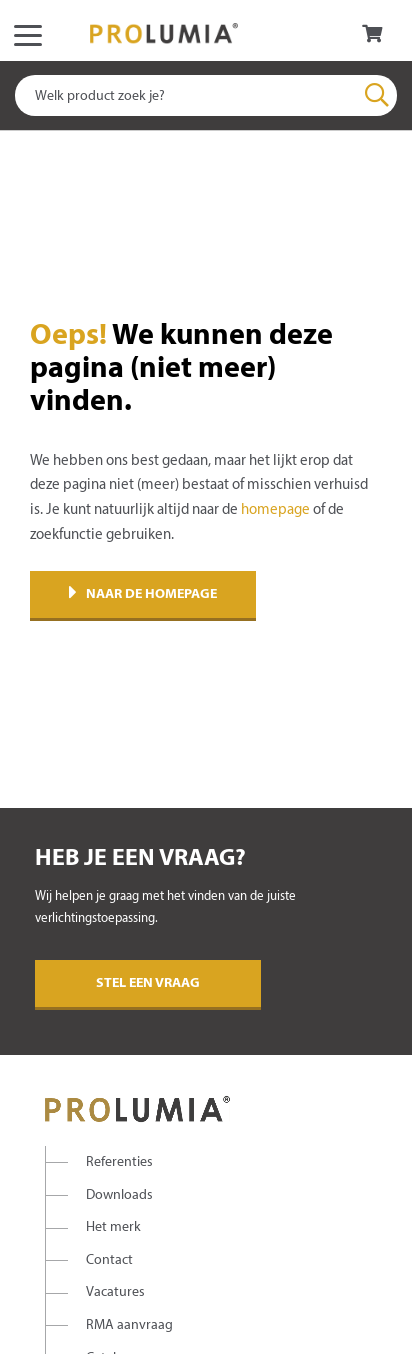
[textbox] (206, 95)
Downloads (119, 1195)
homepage (275, 510)
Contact (109, 1260)
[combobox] (206, 95)
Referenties (119, 1162)
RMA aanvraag (129, 1325)
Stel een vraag (148, 983)
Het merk (113, 1227)
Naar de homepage (143, 594)
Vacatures (115, 1292)
